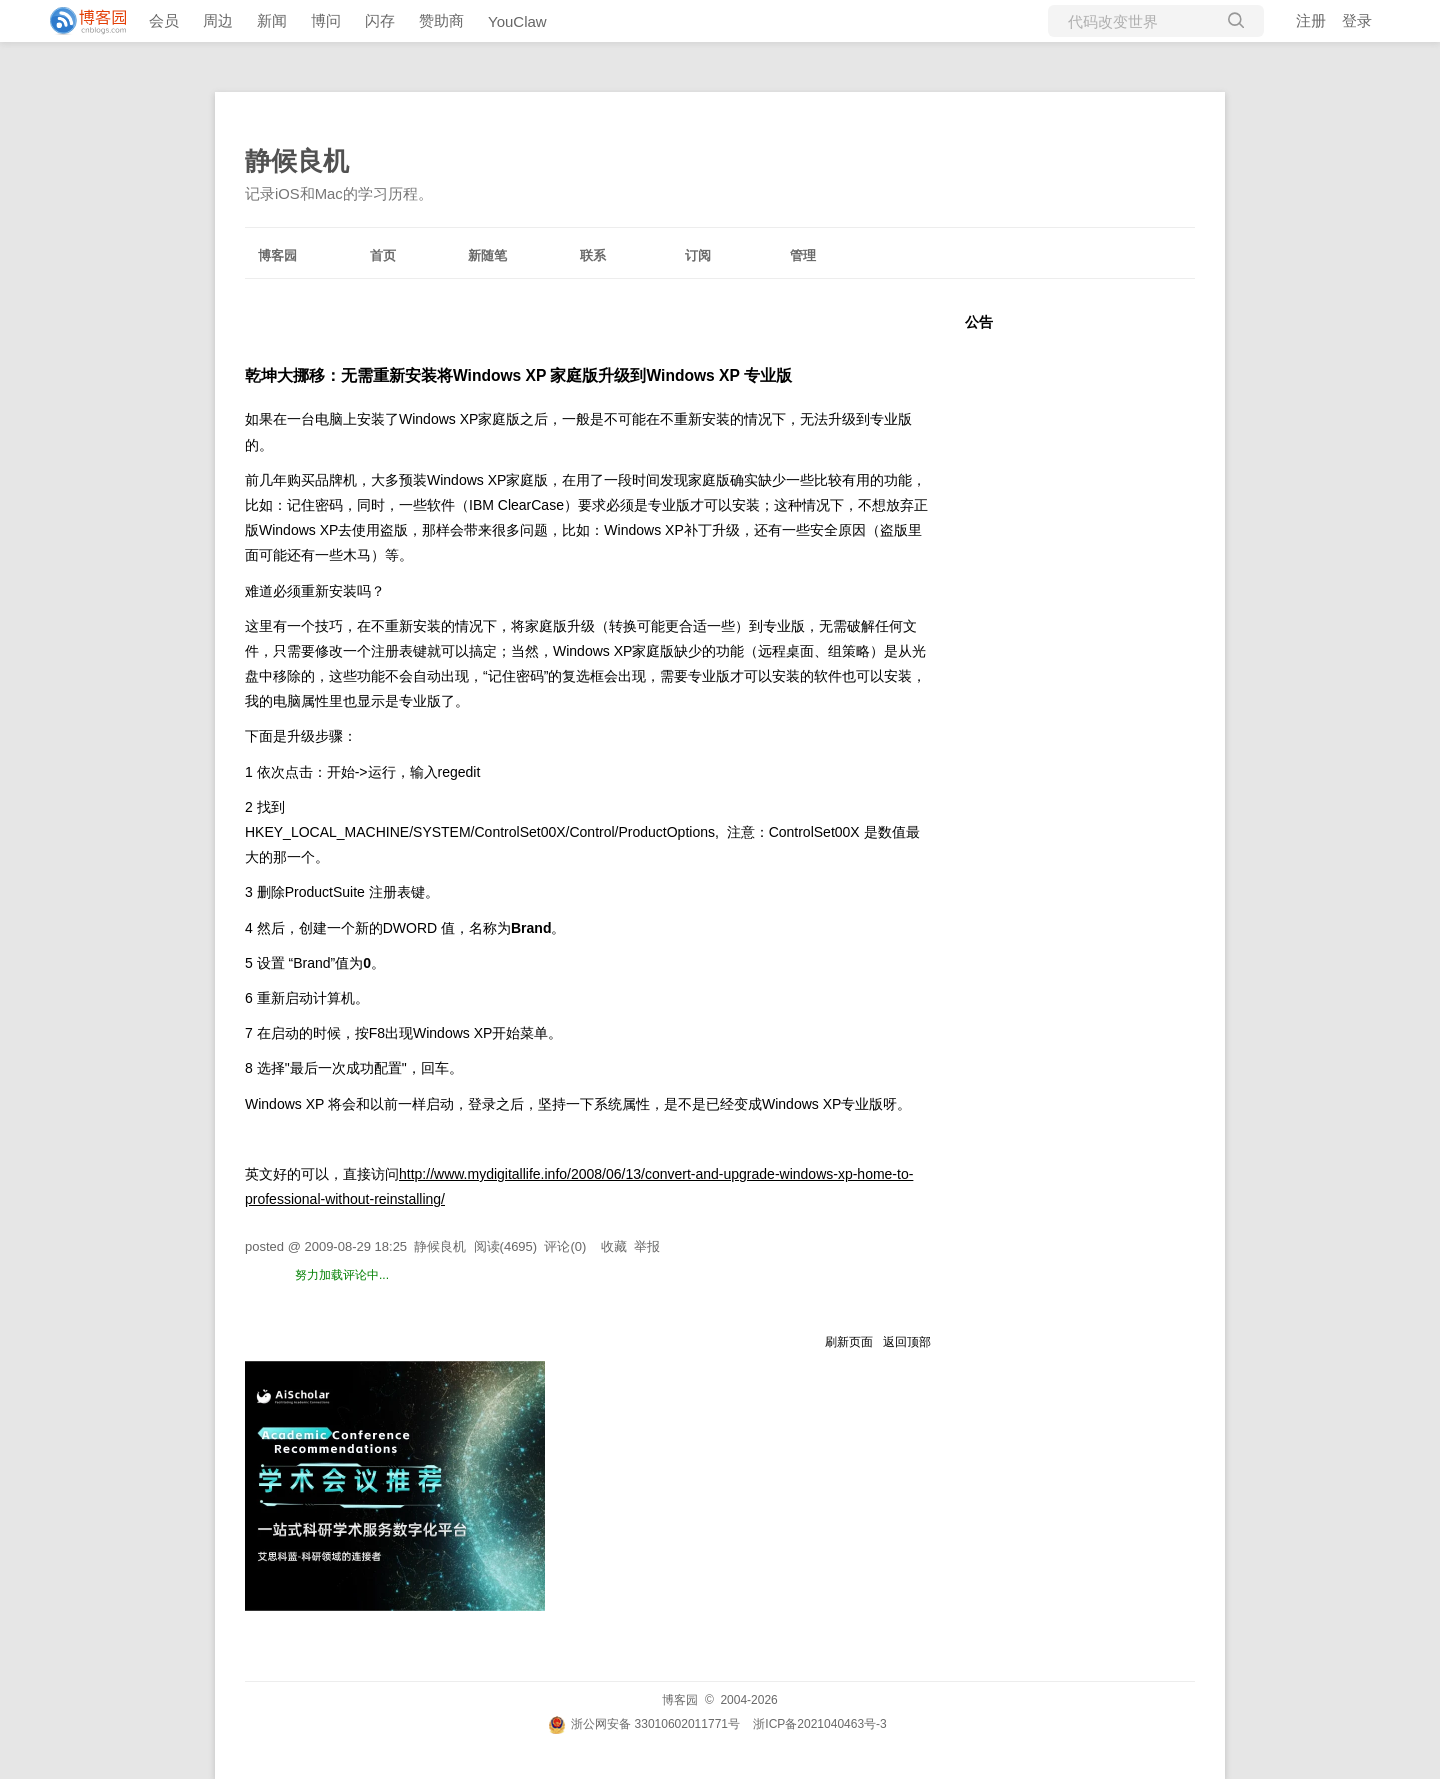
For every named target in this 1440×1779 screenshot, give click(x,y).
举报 (647, 1246)
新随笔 (487, 255)
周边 (218, 20)
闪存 (380, 20)
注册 (1311, 20)
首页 (383, 255)
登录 (1357, 20)
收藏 (614, 1246)
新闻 (272, 20)
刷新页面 (849, 1342)
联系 (593, 255)
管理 (803, 255)
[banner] (80, 21)
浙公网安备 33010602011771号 (644, 1724)
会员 (164, 20)
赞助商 (441, 20)
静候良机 (297, 161)
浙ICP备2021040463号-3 (819, 1724)
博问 (326, 20)
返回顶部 (907, 1342)
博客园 (277, 255)
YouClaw (517, 21)
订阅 (698, 255)
